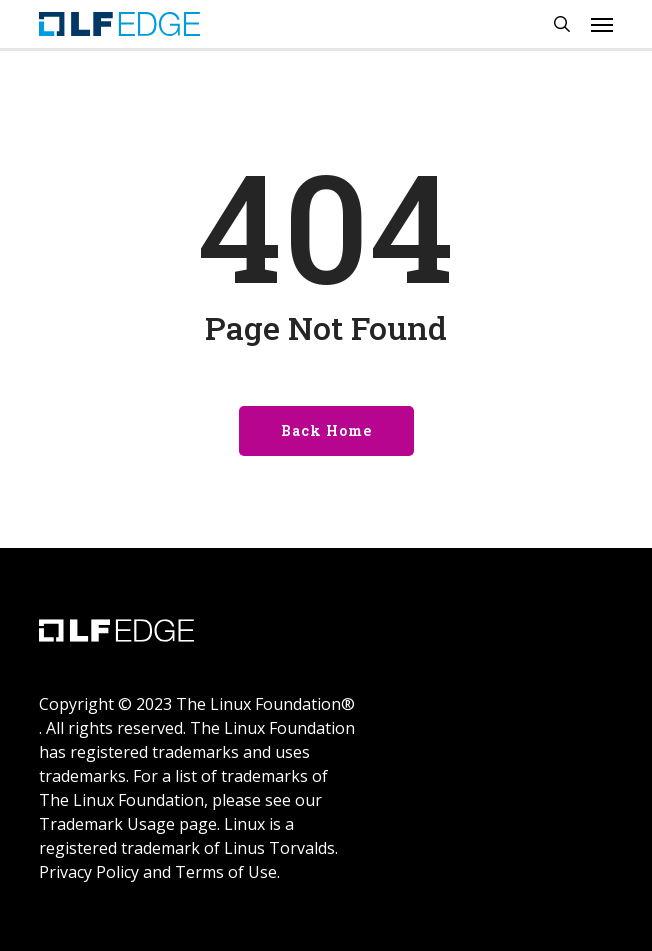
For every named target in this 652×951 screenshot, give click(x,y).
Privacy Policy (89, 872)
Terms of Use (226, 872)
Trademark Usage (107, 824)
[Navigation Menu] (602, 24)
